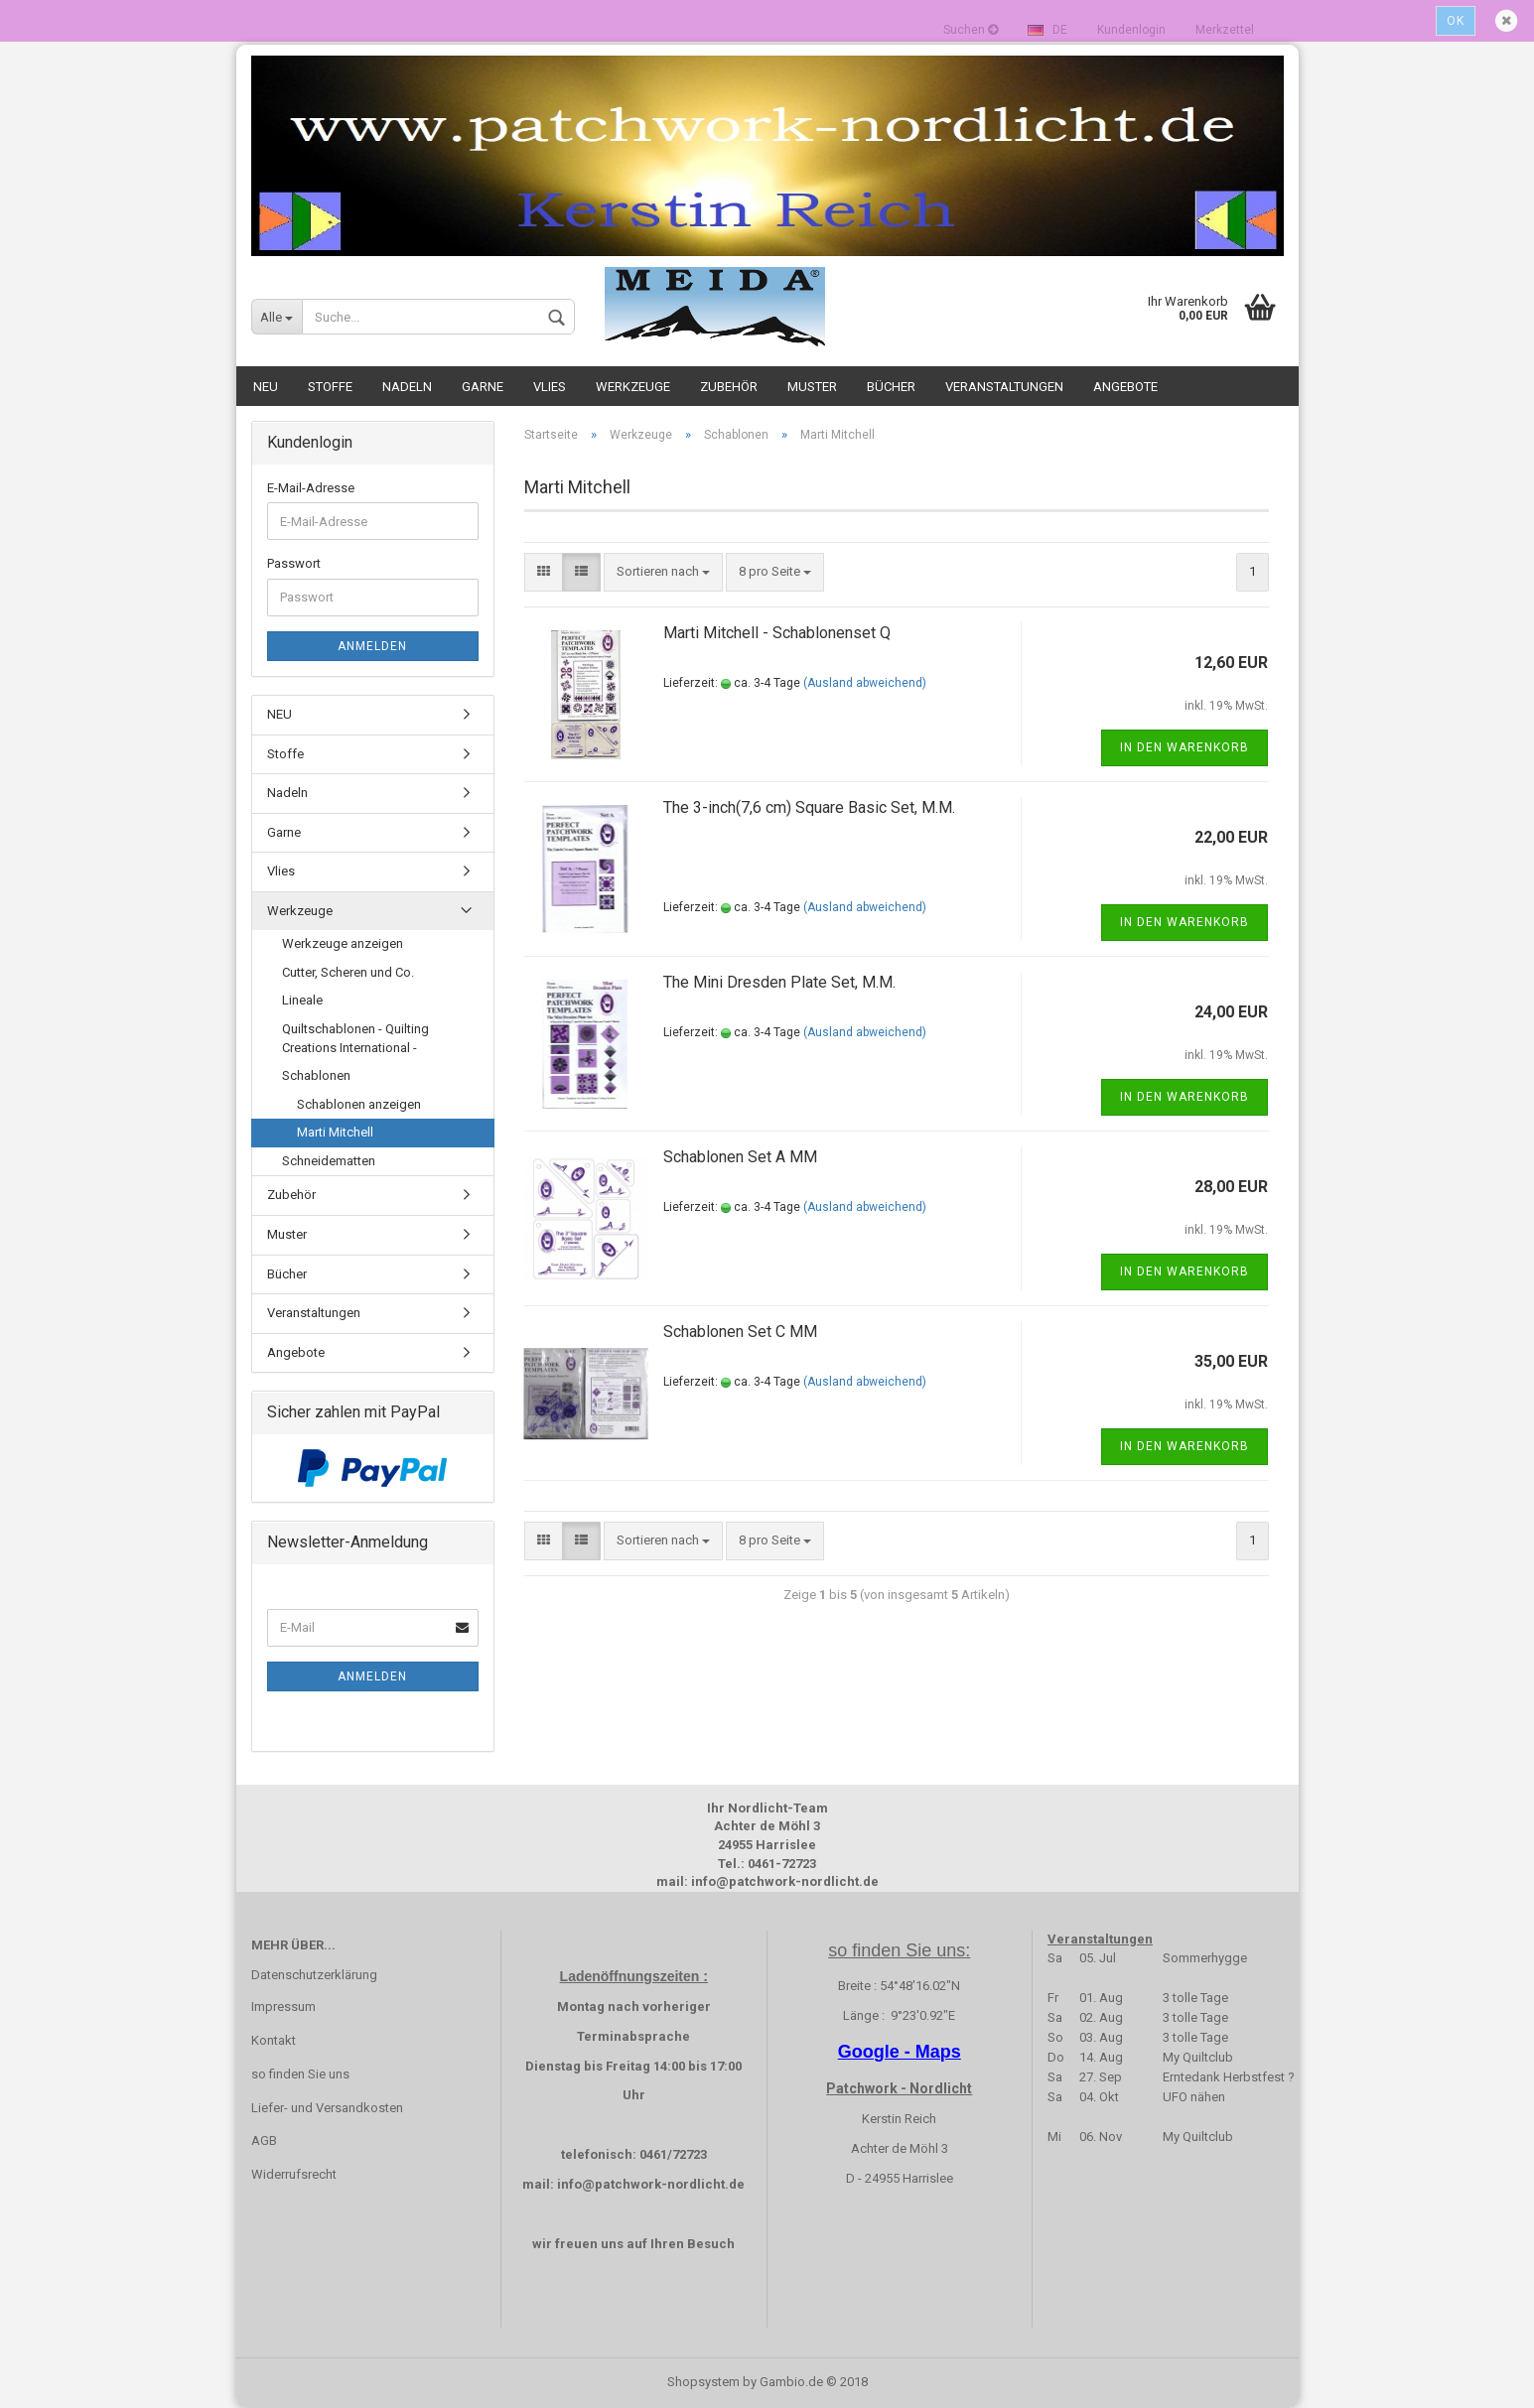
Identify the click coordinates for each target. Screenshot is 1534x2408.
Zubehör (729, 386)
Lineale (302, 1000)
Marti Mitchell (335, 1132)
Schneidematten (328, 1160)
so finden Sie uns (300, 2074)
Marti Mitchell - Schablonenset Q (777, 632)
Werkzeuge (633, 386)
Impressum (283, 2006)
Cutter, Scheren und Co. (348, 972)
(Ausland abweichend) (864, 683)
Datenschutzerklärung (314, 1974)
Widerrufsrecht (294, 2174)
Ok (1455, 21)
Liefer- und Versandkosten (327, 2107)
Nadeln (407, 386)
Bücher (891, 386)
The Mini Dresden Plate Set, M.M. (779, 982)
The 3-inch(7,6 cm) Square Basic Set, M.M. (809, 807)
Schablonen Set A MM (740, 1156)
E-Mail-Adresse (310, 487)
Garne (482, 386)
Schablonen (316, 1075)
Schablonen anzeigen (359, 1104)
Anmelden (372, 646)
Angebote (1125, 386)
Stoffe (330, 386)
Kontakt (273, 2040)
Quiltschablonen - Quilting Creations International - (355, 1038)
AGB (264, 2140)
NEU (265, 386)
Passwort (294, 563)
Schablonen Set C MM (740, 1331)
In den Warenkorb (1184, 747)
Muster (812, 386)
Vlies (549, 386)
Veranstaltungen (1004, 386)
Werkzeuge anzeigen (342, 943)
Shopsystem (703, 2381)
